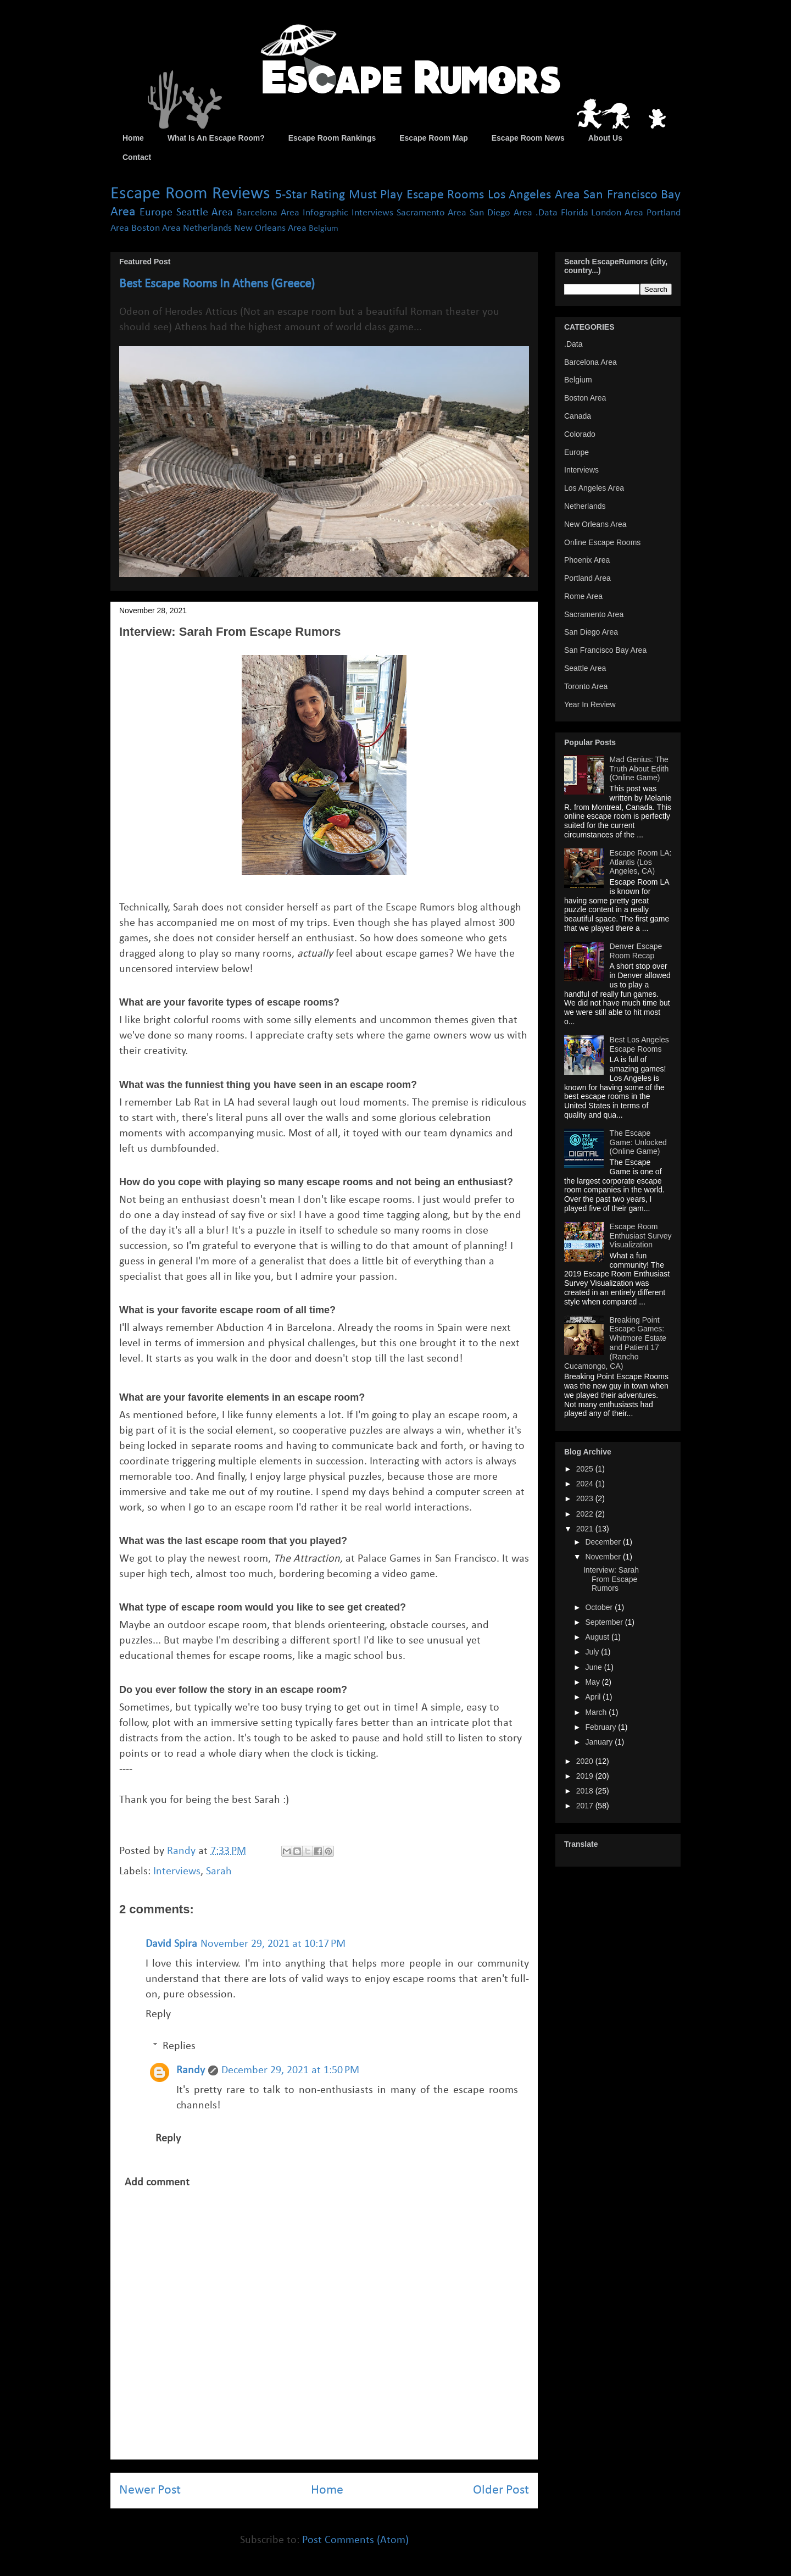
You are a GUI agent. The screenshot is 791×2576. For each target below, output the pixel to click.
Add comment (157, 2182)
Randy (190, 2070)
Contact (136, 157)
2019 (585, 1776)
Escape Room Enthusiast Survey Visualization (641, 1236)
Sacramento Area (432, 213)
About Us (605, 138)
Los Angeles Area (534, 195)
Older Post (501, 2490)
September (605, 1622)
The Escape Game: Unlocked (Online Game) (638, 1142)
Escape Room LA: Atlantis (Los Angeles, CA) (641, 862)
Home (133, 138)
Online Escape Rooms (602, 542)
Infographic (325, 213)
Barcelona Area (268, 213)
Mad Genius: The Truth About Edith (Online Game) (639, 768)
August (598, 1637)
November (603, 1556)
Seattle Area (204, 212)
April (594, 1696)
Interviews (372, 213)
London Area (617, 213)
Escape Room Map (433, 138)
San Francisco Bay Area (605, 650)
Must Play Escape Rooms (416, 195)
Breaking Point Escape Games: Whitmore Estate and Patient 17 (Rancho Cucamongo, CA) (615, 1342)
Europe (156, 212)
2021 (585, 1528)
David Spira (171, 1944)
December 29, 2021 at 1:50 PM (290, 2070)
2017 (585, 1805)
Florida (574, 213)
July (593, 1651)
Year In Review (590, 704)
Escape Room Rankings (332, 138)
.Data (547, 213)
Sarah (219, 1871)
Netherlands (207, 228)
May (593, 1682)
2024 (585, 1483)
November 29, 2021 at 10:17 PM (273, 1944)
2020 (585, 1761)
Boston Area (156, 228)
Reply (158, 2014)
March (597, 1712)
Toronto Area (586, 686)
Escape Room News (528, 138)
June (594, 1667)
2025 (585, 1468)
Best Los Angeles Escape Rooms (639, 1044)
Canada (577, 416)
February (601, 1727)
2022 (585, 1513)
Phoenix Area (587, 560)
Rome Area (583, 596)
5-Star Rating (310, 195)
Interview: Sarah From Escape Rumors (611, 1579)
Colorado (579, 434)
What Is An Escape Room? (216, 138)
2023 (585, 1498)
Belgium (323, 228)
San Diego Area (501, 213)
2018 (585, 1790)
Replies (179, 2046)
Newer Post (150, 2490)
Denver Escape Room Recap (636, 951)
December (603, 1541)
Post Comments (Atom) (355, 2540)
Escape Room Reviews (190, 194)
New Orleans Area (270, 228)
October (600, 1607)
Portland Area (587, 578)
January (600, 1741)
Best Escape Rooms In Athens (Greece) (217, 284)
